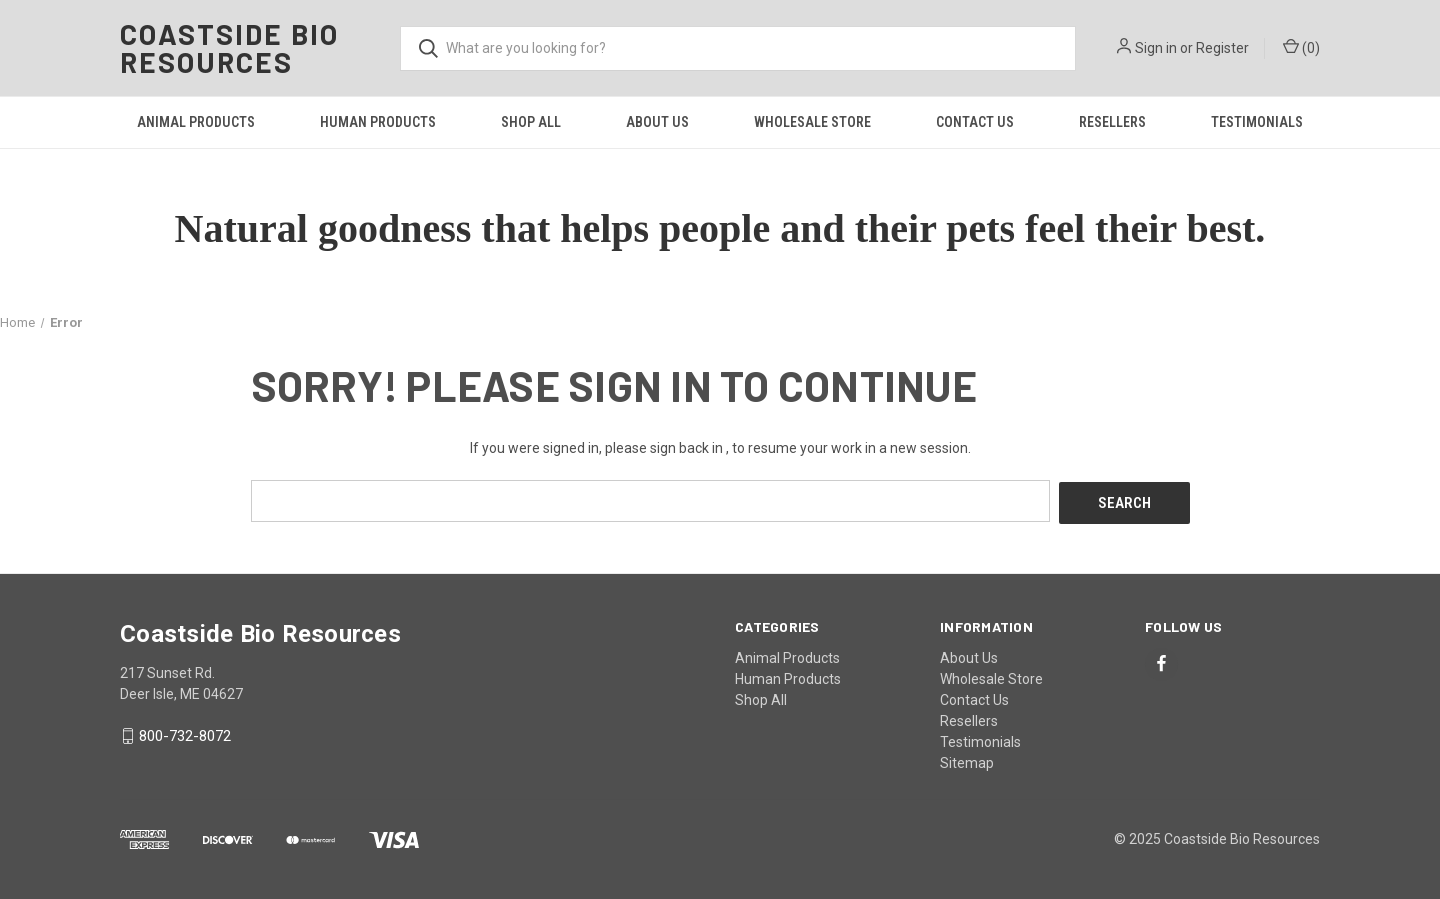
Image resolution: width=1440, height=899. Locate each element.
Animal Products (196, 122)
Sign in (1156, 48)
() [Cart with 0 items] (1301, 47)
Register (1222, 48)
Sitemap (967, 760)
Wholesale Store (812, 122)
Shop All (531, 122)
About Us (657, 122)
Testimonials (1257, 122)
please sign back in (664, 448)
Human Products (378, 122)
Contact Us (975, 122)
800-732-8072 (185, 734)
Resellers (1112, 122)
